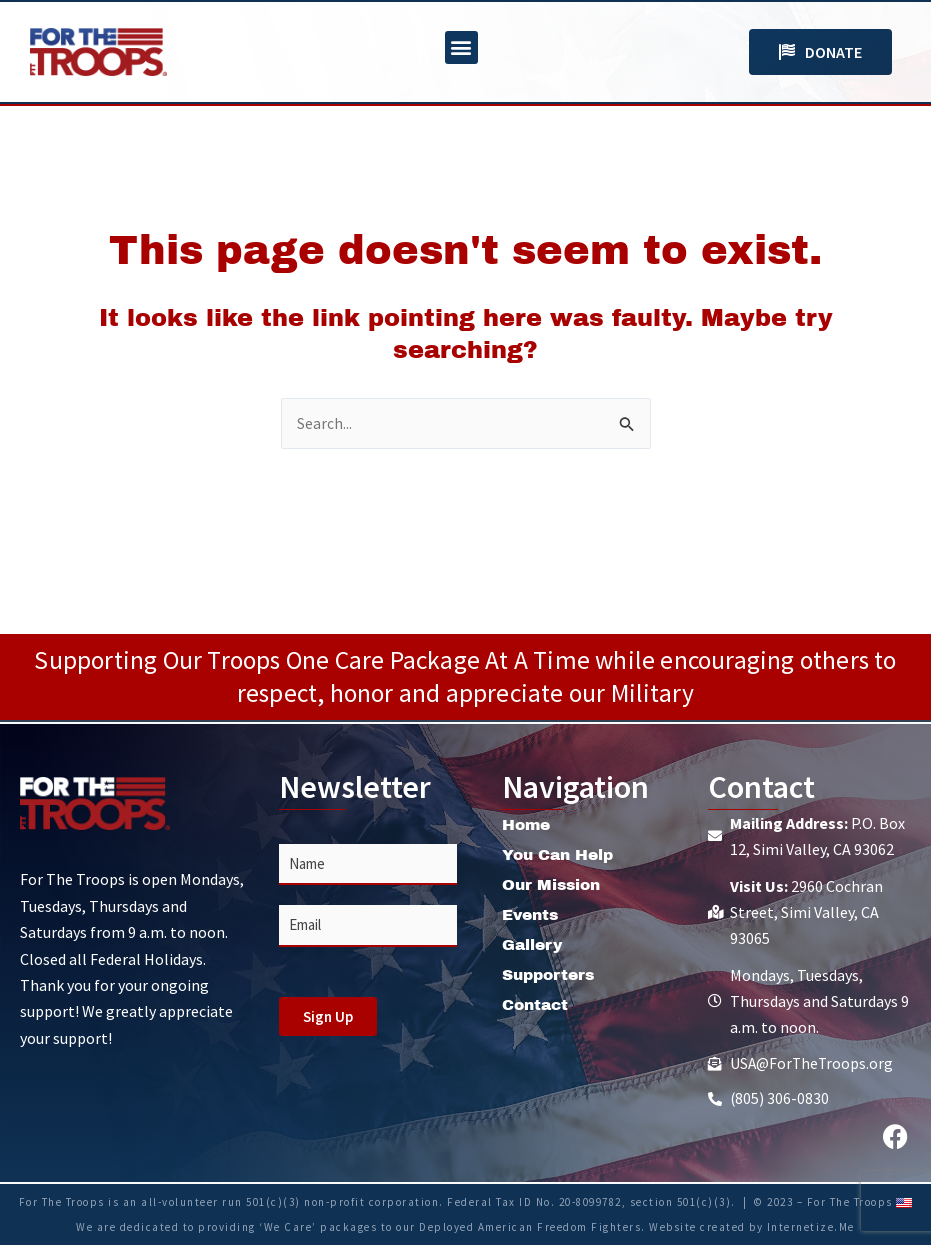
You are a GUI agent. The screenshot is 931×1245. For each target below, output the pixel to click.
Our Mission (553, 882)
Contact (537, 1002)
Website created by (708, 1227)
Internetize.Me (811, 1227)
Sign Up (328, 1014)
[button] (461, 47)
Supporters (551, 972)
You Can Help (560, 852)
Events (532, 912)
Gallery (533, 942)
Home (527, 822)
